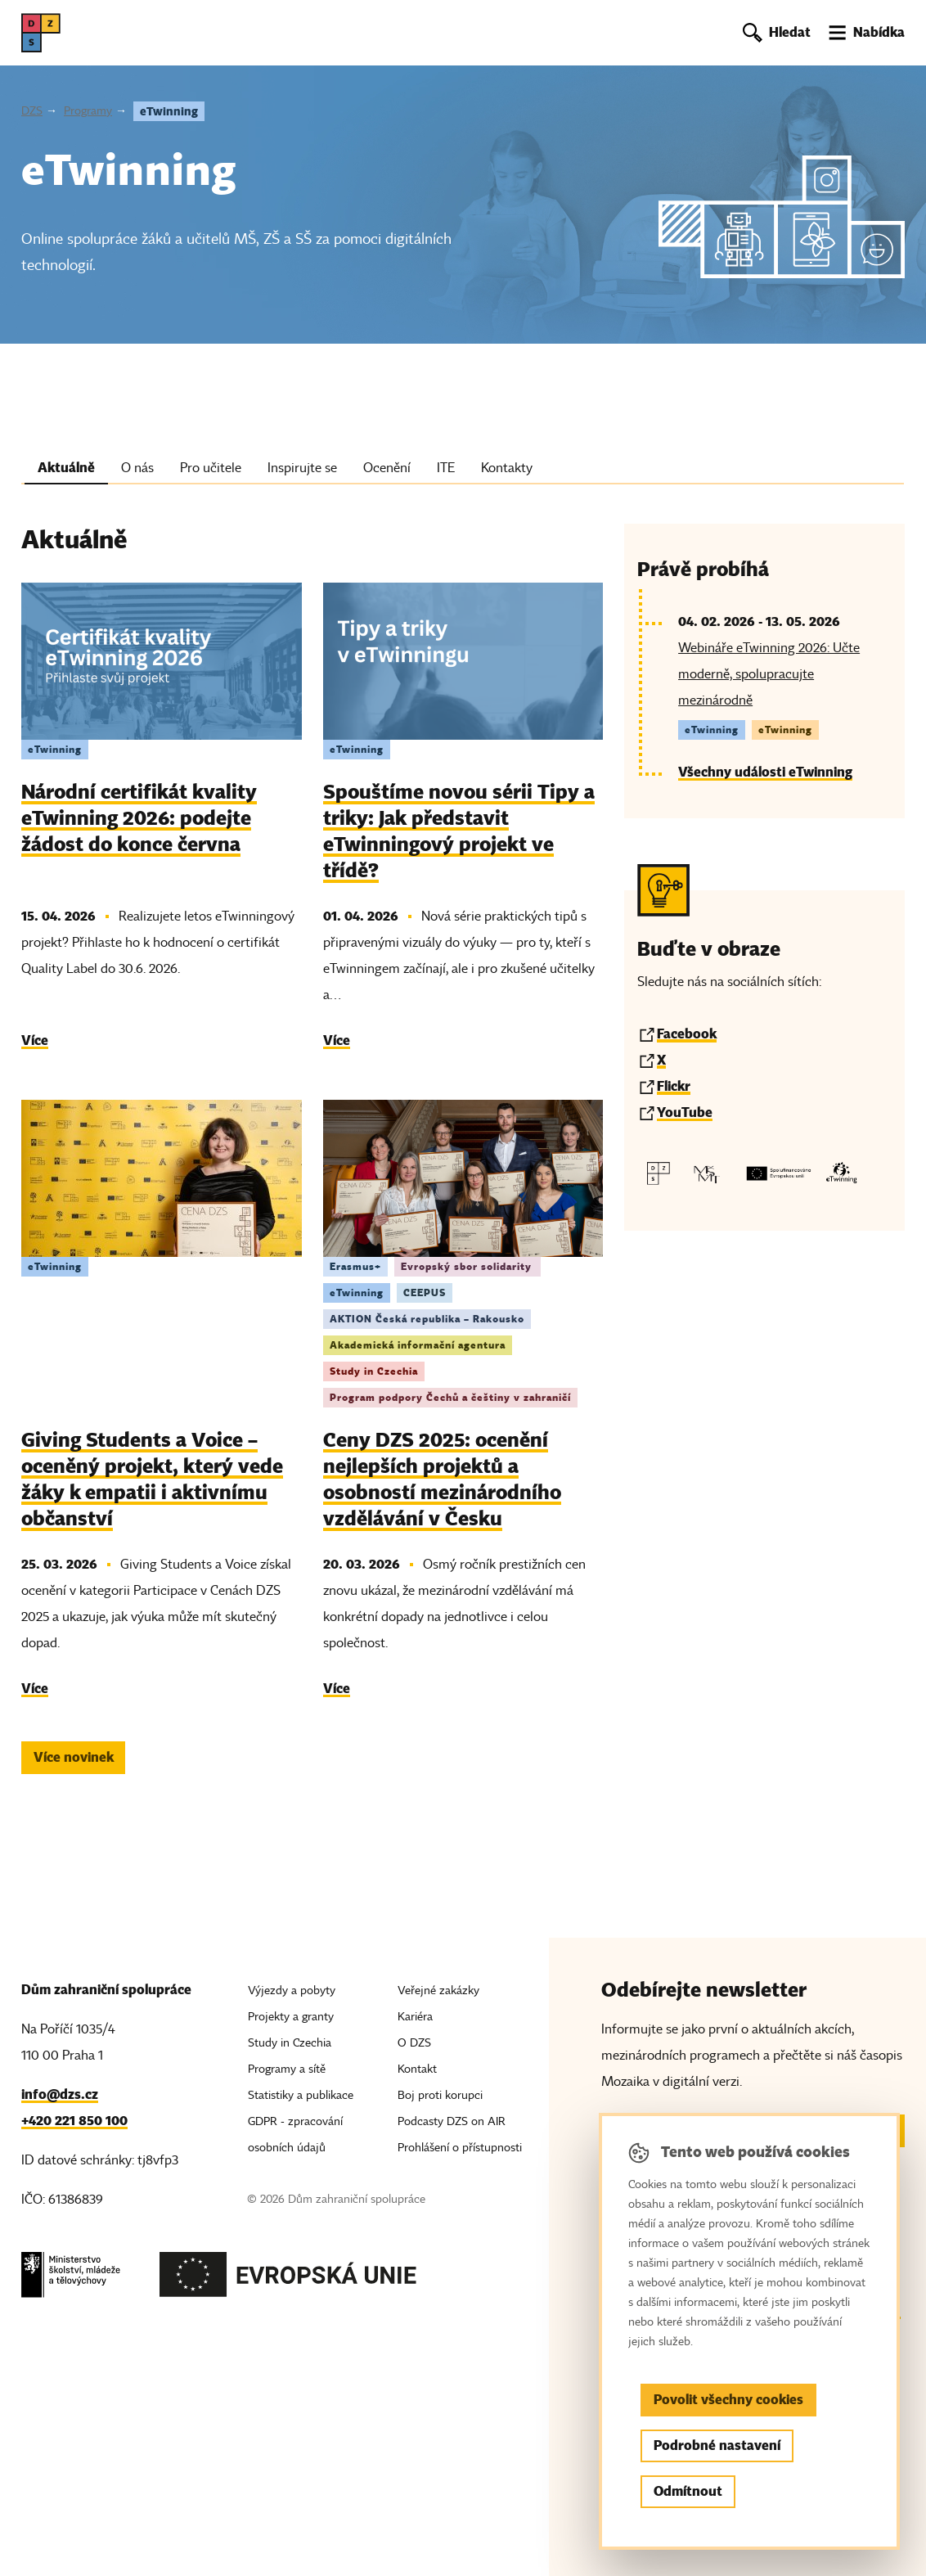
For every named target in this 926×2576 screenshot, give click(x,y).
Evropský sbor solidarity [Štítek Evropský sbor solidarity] (467, 1266)
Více (34, 1040)
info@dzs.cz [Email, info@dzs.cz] (59, 2094)
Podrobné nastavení (717, 2445)
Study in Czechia (289, 2043)
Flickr (673, 1086)
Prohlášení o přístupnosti (460, 2148)
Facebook (687, 1034)
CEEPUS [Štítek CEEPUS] (424, 1292)
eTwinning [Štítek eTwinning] (55, 749)
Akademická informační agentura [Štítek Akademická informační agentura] (418, 1345)
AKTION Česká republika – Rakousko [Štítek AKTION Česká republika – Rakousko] (427, 1319)
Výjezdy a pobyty (291, 1990)
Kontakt (417, 2069)
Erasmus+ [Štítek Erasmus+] (355, 1266)
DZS (32, 111)
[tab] (66, 471)
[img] (161, 661)
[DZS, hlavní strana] (41, 32)
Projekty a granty (291, 2017)
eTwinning (169, 111)
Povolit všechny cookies (728, 2399)
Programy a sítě (287, 2069)
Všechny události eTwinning (765, 772)
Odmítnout (688, 2491)
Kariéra (415, 2017)
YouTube (684, 1112)
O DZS (414, 2043)
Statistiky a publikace (300, 2095)
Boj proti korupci (440, 2095)
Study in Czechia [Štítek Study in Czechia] (374, 1371)
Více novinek (74, 1757)
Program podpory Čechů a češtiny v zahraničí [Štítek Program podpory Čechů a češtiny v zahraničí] (450, 1397)
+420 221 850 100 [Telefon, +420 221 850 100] (74, 2120)
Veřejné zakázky (438, 1990)
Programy (88, 111)
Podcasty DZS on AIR (452, 2121)
